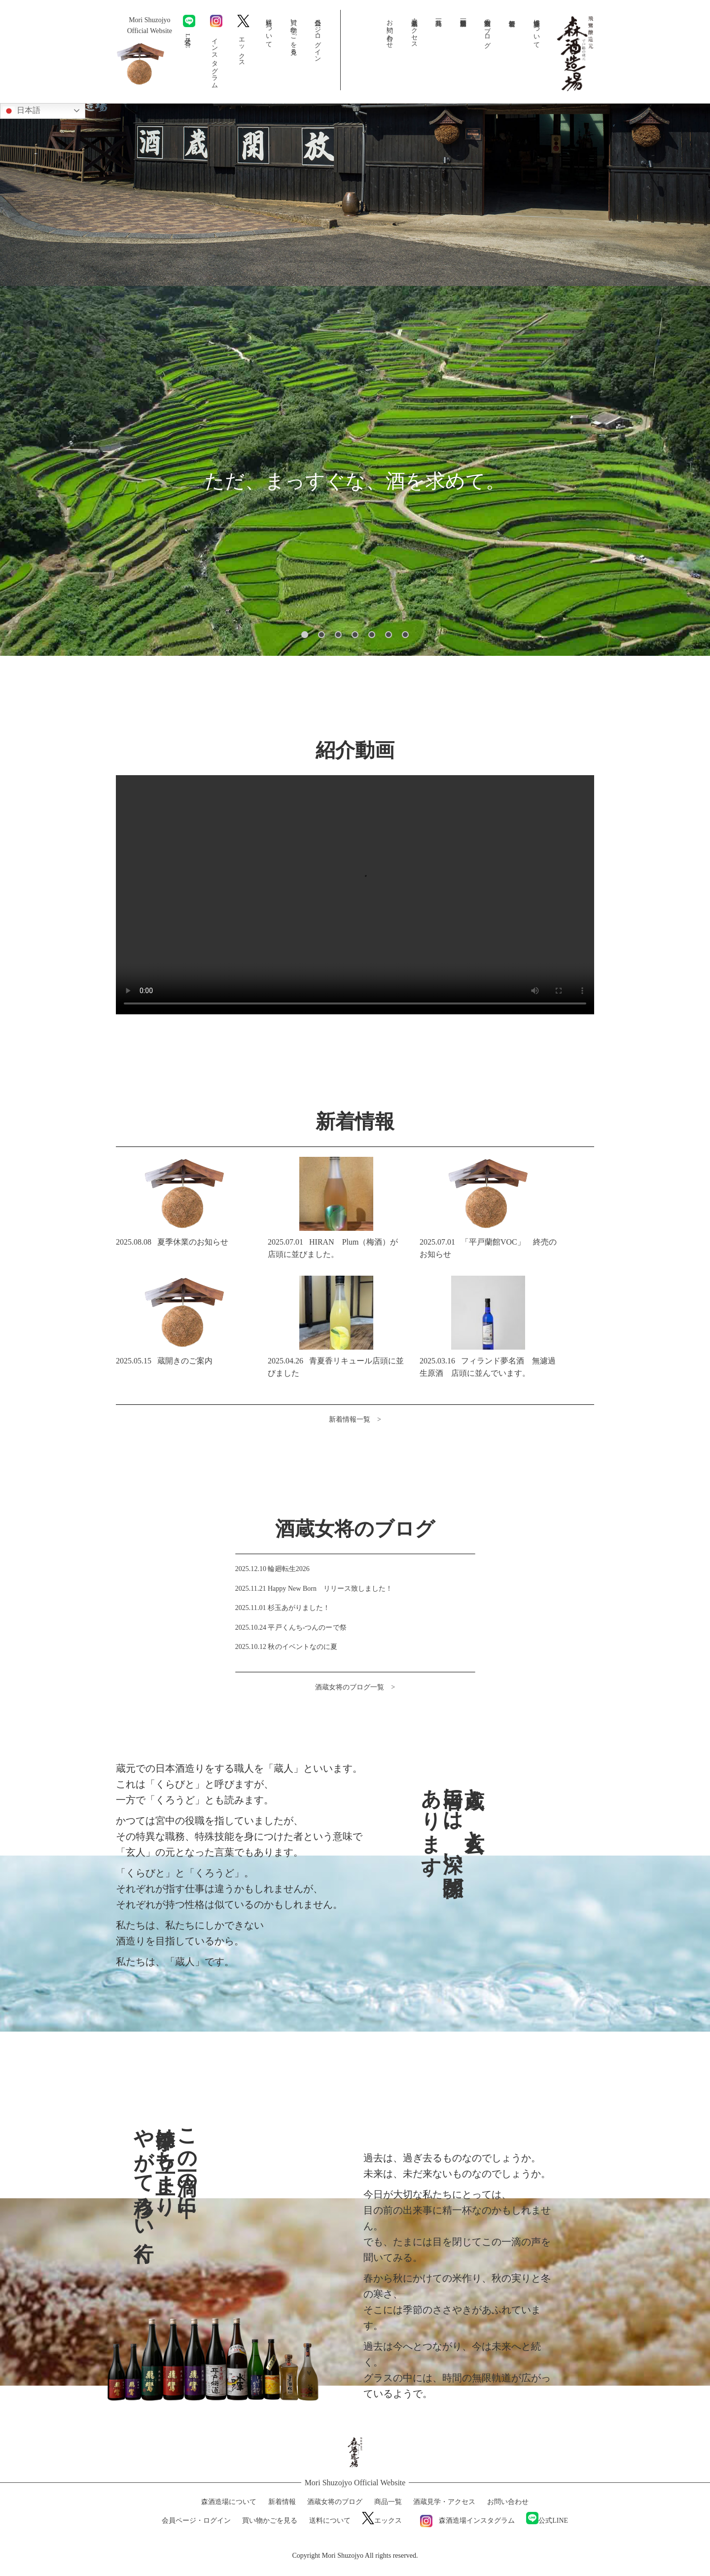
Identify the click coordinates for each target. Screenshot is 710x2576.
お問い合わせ (389, 30)
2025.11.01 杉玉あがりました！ (282, 1607)
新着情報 (512, 30)
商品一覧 (438, 30)
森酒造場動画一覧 (463, 30)
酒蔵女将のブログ (488, 30)
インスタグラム (216, 50)
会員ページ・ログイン (318, 37)
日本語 (21, 111)
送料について (269, 29)
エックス (243, 39)
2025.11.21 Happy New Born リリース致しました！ (314, 1588)
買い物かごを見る (293, 33)
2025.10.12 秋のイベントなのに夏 (286, 1646)
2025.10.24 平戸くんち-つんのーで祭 (291, 1627)
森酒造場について (536, 30)
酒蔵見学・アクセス (414, 30)
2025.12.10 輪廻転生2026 (272, 1568)
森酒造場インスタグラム (464, 2520)
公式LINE (189, 31)
